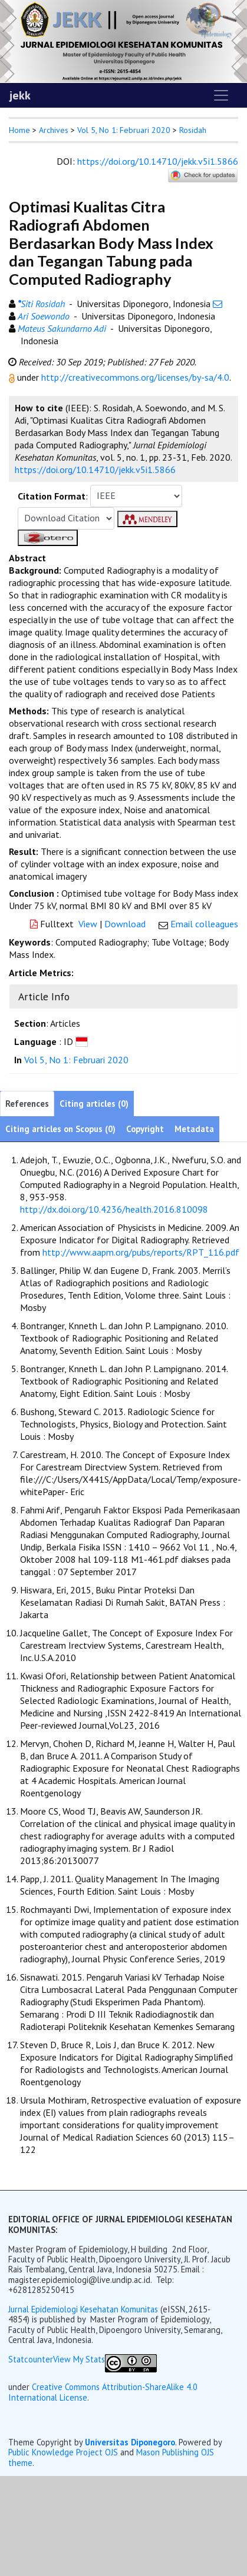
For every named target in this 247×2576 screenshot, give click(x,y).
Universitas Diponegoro (130, 2442)
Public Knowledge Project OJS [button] (63, 2452)
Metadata (194, 1128)
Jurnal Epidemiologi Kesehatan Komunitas (84, 2309)
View (87, 924)
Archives (53, 130)
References (27, 1103)
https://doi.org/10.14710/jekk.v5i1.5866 (157, 161)
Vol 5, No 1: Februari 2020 (123, 130)
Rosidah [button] (192, 130)
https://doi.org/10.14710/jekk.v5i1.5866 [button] (95, 469)
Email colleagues (204, 924)
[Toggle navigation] (221, 95)
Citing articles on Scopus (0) (60, 1128)
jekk (20, 95)
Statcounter (30, 2359)
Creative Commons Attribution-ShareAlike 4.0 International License (102, 2391)
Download (125, 924)
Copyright (145, 1128)
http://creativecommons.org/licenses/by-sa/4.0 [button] (135, 377)
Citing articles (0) (94, 1103)
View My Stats (79, 2359)
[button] (13, 377)
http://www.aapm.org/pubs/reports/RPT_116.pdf (140, 1252)
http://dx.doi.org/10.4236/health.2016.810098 (114, 1209)
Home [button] (19, 130)
